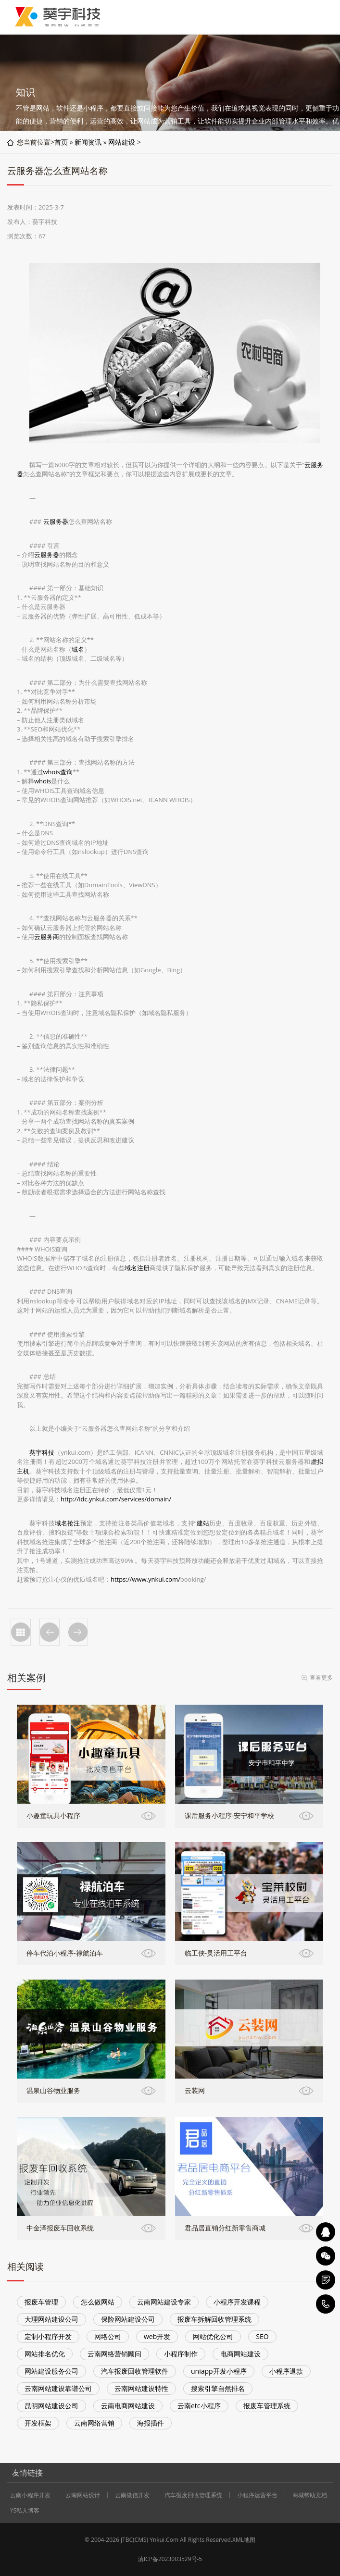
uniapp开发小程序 (219, 2371)
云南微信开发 (132, 2495)
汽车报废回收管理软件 (134, 2371)
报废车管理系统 (266, 2405)
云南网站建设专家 (164, 2301)
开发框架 (38, 2422)
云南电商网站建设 (128, 2405)
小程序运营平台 (257, 2495)
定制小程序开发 (48, 2336)
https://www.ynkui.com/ (145, 1579)
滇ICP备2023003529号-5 (170, 2559)
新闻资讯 (88, 142)
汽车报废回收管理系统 (193, 2495)
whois (42, 781)
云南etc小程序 (199, 2405)
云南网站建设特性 (141, 2388)
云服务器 (55, 521)
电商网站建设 (240, 2353)
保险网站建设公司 (128, 2319)
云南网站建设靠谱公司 (58, 2388)
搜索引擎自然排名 (218, 2388)
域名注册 (137, 1267)
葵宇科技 (41, 1452)
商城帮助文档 (309, 2495)
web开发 (157, 2336)
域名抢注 (67, 1523)
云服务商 (46, 936)
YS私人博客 (24, 2511)
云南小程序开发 (30, 2495)
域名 (78, 649)
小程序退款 (286, 2371)
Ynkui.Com (164, 2540)
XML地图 (243, 2540)
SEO (262, 2336)
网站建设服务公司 (51, 2371)
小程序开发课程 (237, 2301)
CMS (141, 2540)
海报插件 (150, 2422)
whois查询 (58, 772)
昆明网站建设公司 (51, 2405)
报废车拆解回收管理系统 (214, 2319)
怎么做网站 (97, 2301)
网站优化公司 (213, 2336)
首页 (61, 142)
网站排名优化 (45, 2353)
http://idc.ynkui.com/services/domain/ (116, 1499)
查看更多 (321, 1677)
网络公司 (107, 2336)
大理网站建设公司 (51, 2319)
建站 (202, 1523)
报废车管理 (41, 2301)
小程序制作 (181, 2353)
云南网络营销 (94, 2422)
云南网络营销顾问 (114, 2353)
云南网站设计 (82, 2495)
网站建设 (121, 142)
